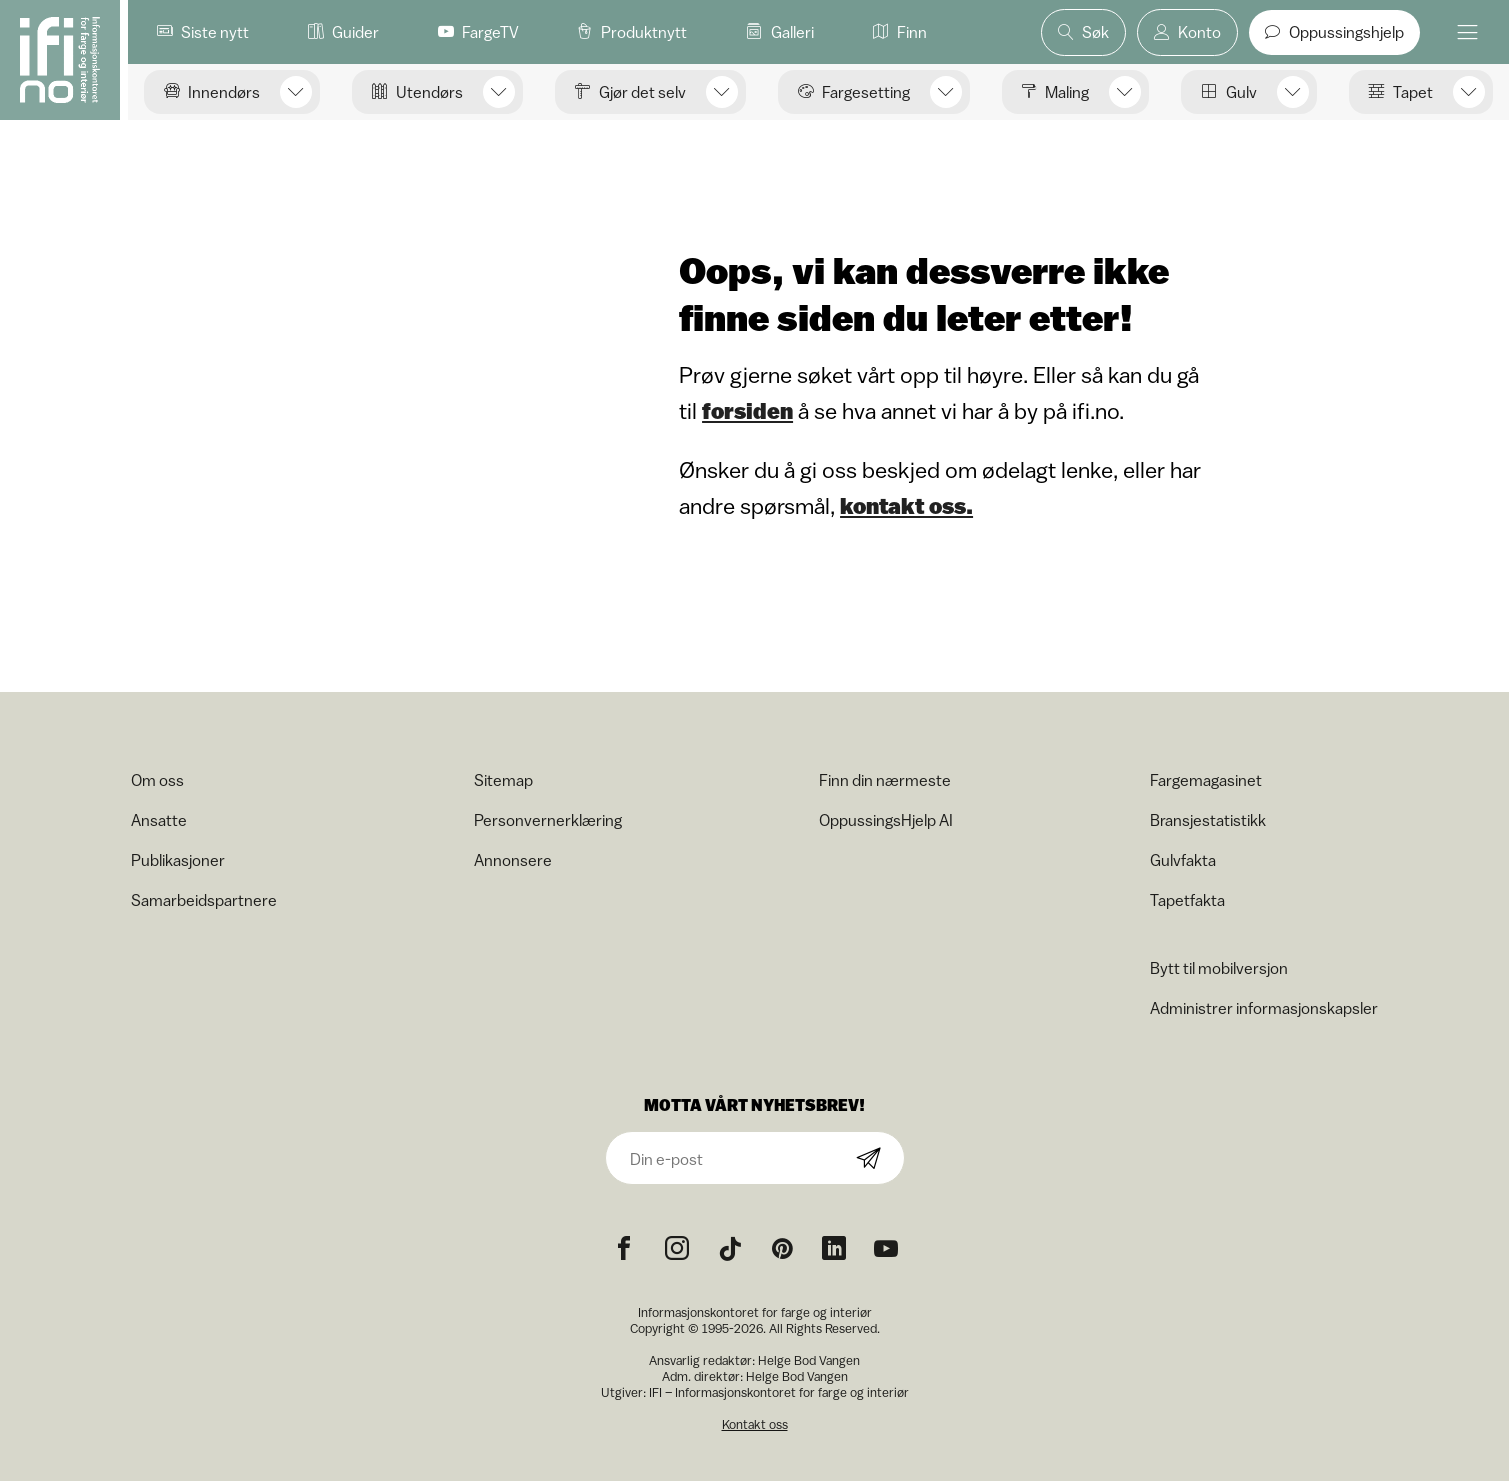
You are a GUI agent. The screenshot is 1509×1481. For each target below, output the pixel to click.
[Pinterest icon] (782, 1249)
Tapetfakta (1187, 900)
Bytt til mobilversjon (1219, 968)
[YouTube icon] (886, 1249)
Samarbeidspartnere (204, 900)
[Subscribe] (869, 1159)
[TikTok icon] (730, 1249)
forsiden (747, 411)
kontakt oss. (906, 506)
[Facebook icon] (624, 1249)
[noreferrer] (834, 1249)
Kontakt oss (755, 1424)
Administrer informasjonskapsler (1264, 1008)
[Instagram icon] (677, 1249)
